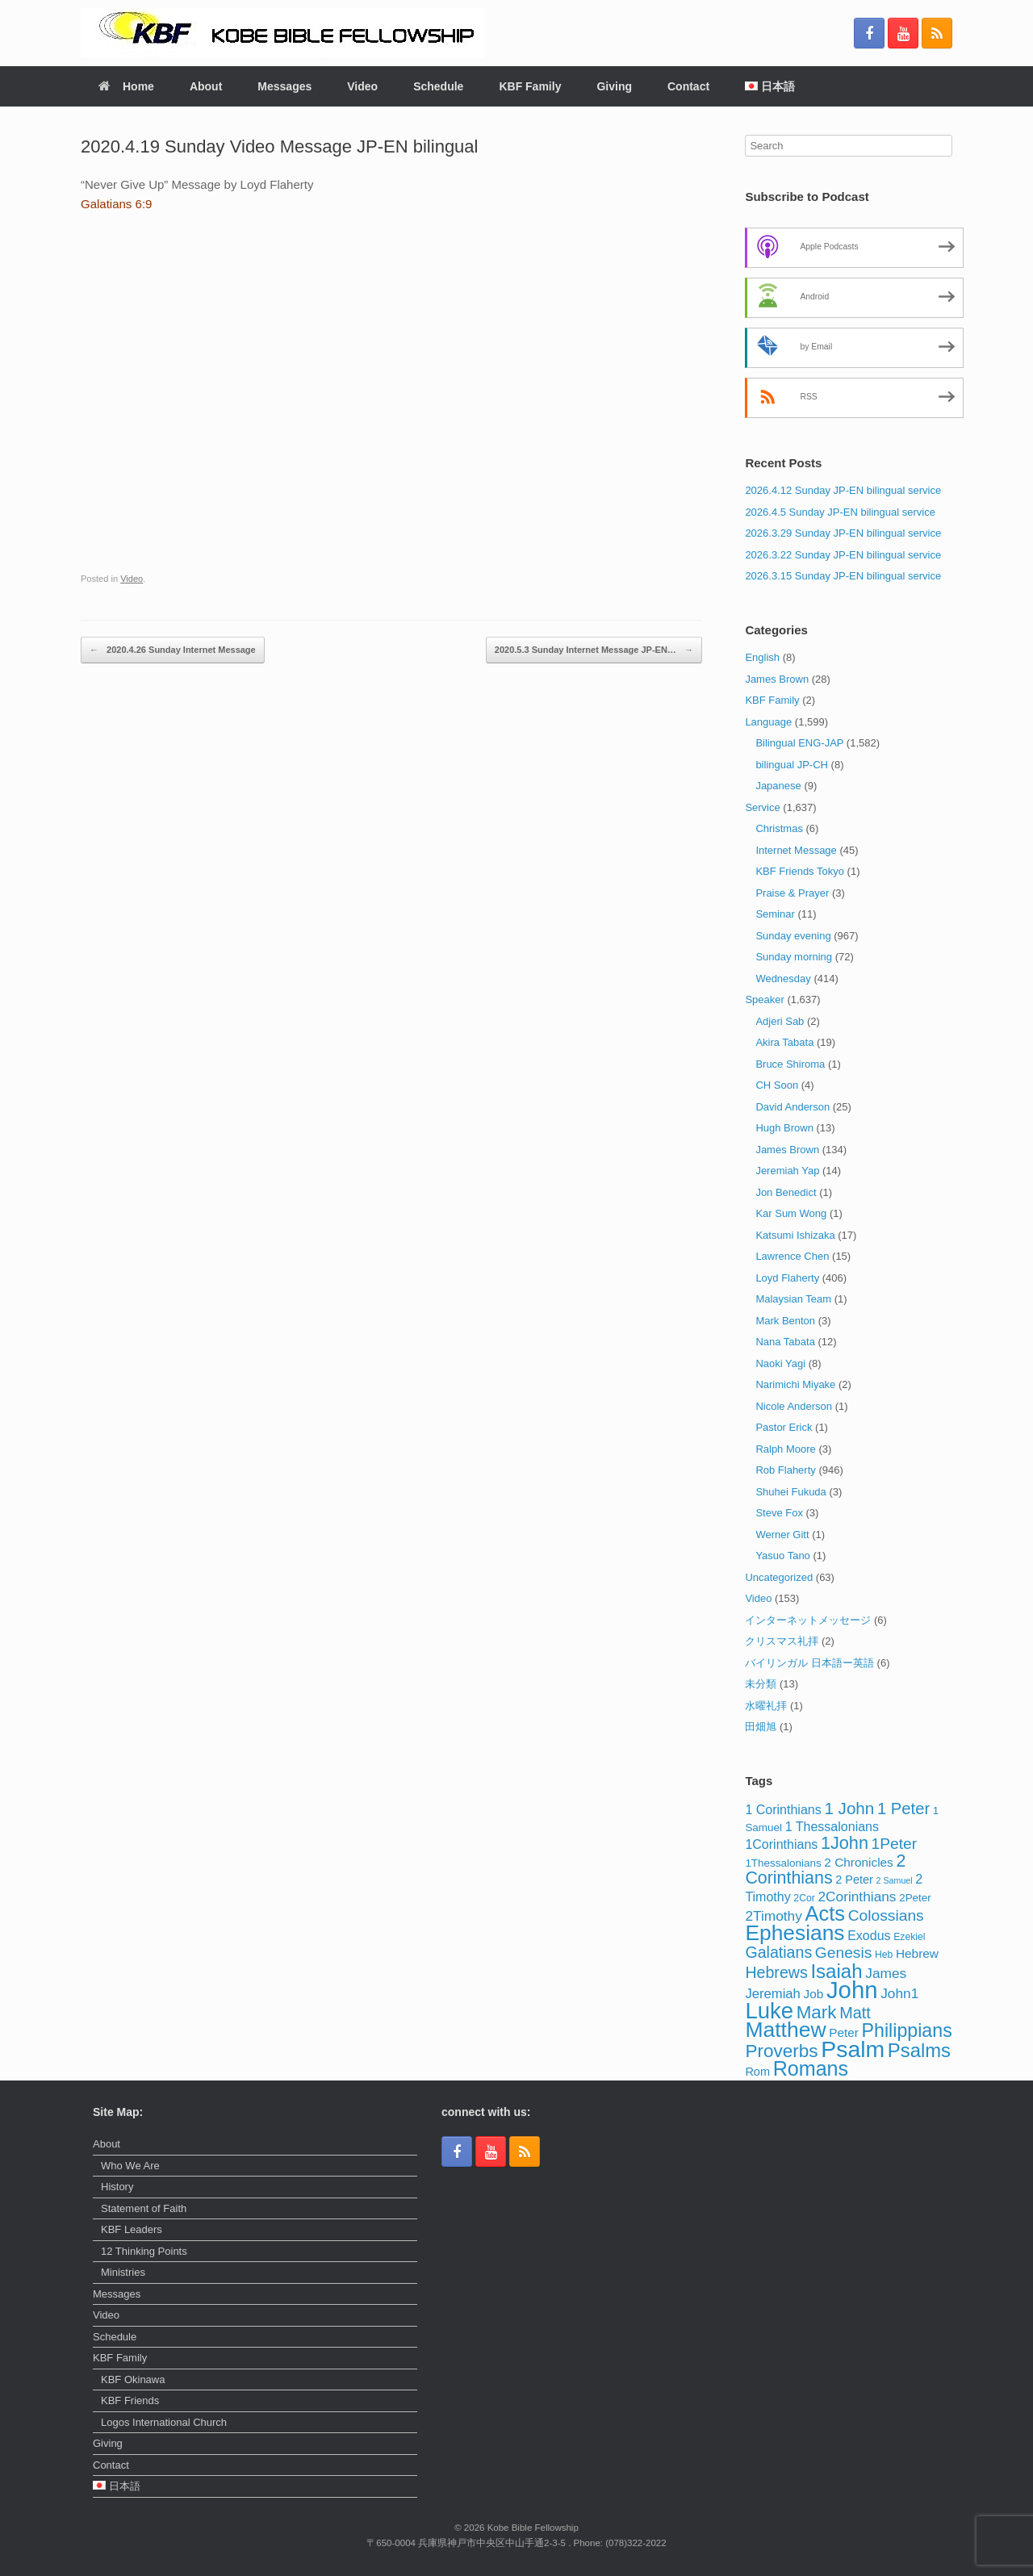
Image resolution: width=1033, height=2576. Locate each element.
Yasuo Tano (782, 1555)
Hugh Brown (784, 1128)
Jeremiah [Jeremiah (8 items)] (773, 1993)
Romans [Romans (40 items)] (811, 2068)
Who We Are (130, 2166)
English (762, 657)
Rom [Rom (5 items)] (757, 2071)
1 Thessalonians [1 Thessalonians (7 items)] (832, 1826)
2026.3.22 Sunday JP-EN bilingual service (843, 555)
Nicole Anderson (793, 1406)
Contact (688, 86)
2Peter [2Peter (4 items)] (915, 1898)
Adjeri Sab (779, 1021)
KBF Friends (130, 2400)
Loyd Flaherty (787, 1278)
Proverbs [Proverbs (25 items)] (781, 2051)
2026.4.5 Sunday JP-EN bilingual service (840, 512)
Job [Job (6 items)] (814, 1994)
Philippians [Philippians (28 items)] (907, 2030)
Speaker (764, 999)
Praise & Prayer (792, 893)
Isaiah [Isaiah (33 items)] (836, 1971)
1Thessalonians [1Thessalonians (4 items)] (783, 1863)
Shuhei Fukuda (790, 1492)
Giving (614, 86)
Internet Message (795, 850)
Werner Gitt (782, 1534)
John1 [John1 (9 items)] (899, 1993)
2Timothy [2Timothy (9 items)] (773, 1916)
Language (768, 722)
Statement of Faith (143, 2208)
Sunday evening (792, 936)
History (117, 2187)
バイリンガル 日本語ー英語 (809, 1663)
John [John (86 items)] (852, 1989)
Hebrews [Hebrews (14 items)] (776, 1972)
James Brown (777, 679)
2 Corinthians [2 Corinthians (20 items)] (825, 1869)
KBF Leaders (131, 2229)
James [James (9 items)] (885, 1973)
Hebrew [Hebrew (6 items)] (917, 1953)
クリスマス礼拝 (781, 1641)
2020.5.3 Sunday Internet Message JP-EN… (594, 650)
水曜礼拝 (766, 1706)
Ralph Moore (785, 1449)
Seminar (774, 914)
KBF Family (530, 86)
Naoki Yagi (780, 1363)
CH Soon (776, 1085)
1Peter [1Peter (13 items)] (895, 1843)
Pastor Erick (783, 1427)
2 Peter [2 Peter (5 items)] (854, 1879)
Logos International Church (164, 2422)
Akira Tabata (784, 1042)
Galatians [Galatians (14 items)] (778, 1952)
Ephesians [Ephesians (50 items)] (794, 1933)
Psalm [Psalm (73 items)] (853, 2049)
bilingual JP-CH (791, 765)
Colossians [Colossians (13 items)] (886, 1915)
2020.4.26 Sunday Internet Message (173, 650)
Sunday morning (793, 957)
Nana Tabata (785, 1342)
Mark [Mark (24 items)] (817, 2012)
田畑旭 (760, 1727)
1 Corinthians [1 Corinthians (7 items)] (783, 1809)
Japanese (778, 786)
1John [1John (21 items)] (844, 1843)
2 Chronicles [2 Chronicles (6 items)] (858, 1862)
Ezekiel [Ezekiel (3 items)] (909, 1936)
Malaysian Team (793, 1299)
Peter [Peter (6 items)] (844, 2032)
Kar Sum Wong (790, 1213)
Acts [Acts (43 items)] (825, 1913)
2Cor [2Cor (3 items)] (803, 1898)
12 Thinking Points (144, 2251)
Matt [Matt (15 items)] (855, 2013)
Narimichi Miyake (795, 1384)
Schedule (438, 86)
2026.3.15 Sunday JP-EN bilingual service (843, 576)
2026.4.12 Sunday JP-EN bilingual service (843, 490)
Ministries (123, 2272)
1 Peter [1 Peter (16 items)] (903, 1808)
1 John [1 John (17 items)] (849, 1808)
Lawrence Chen (792, 1256)
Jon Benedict (785, 1192)
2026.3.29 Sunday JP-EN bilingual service (843, 533)
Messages (284, 86)
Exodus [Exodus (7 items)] (868, 1935)
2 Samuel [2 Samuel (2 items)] (894, 1880)
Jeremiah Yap (787, 1171)
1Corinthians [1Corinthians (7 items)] (781, 1844)
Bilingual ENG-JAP (799, 743)
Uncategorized (779, 1577)
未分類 (760, 1684)
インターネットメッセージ (808, 1620)
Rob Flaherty (785, 1470)
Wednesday (782, 978)
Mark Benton (785, 1321)
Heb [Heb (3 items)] (884, 1954)
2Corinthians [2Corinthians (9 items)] (857, 1896)
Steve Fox (779, 1513)
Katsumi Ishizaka (794, 1235)
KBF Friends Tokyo (799, 871)
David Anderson (792, 1107)
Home (126, 86)
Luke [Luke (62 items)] (769, 2010)
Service (762, 807)
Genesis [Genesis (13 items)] (843, 1952)
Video (362, 86)
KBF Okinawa (133, 2379)
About (206, 86)
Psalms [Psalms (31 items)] (919, 2050)
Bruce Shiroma (790, 1064)
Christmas (779, 828)
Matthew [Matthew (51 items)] (785, 2030)
